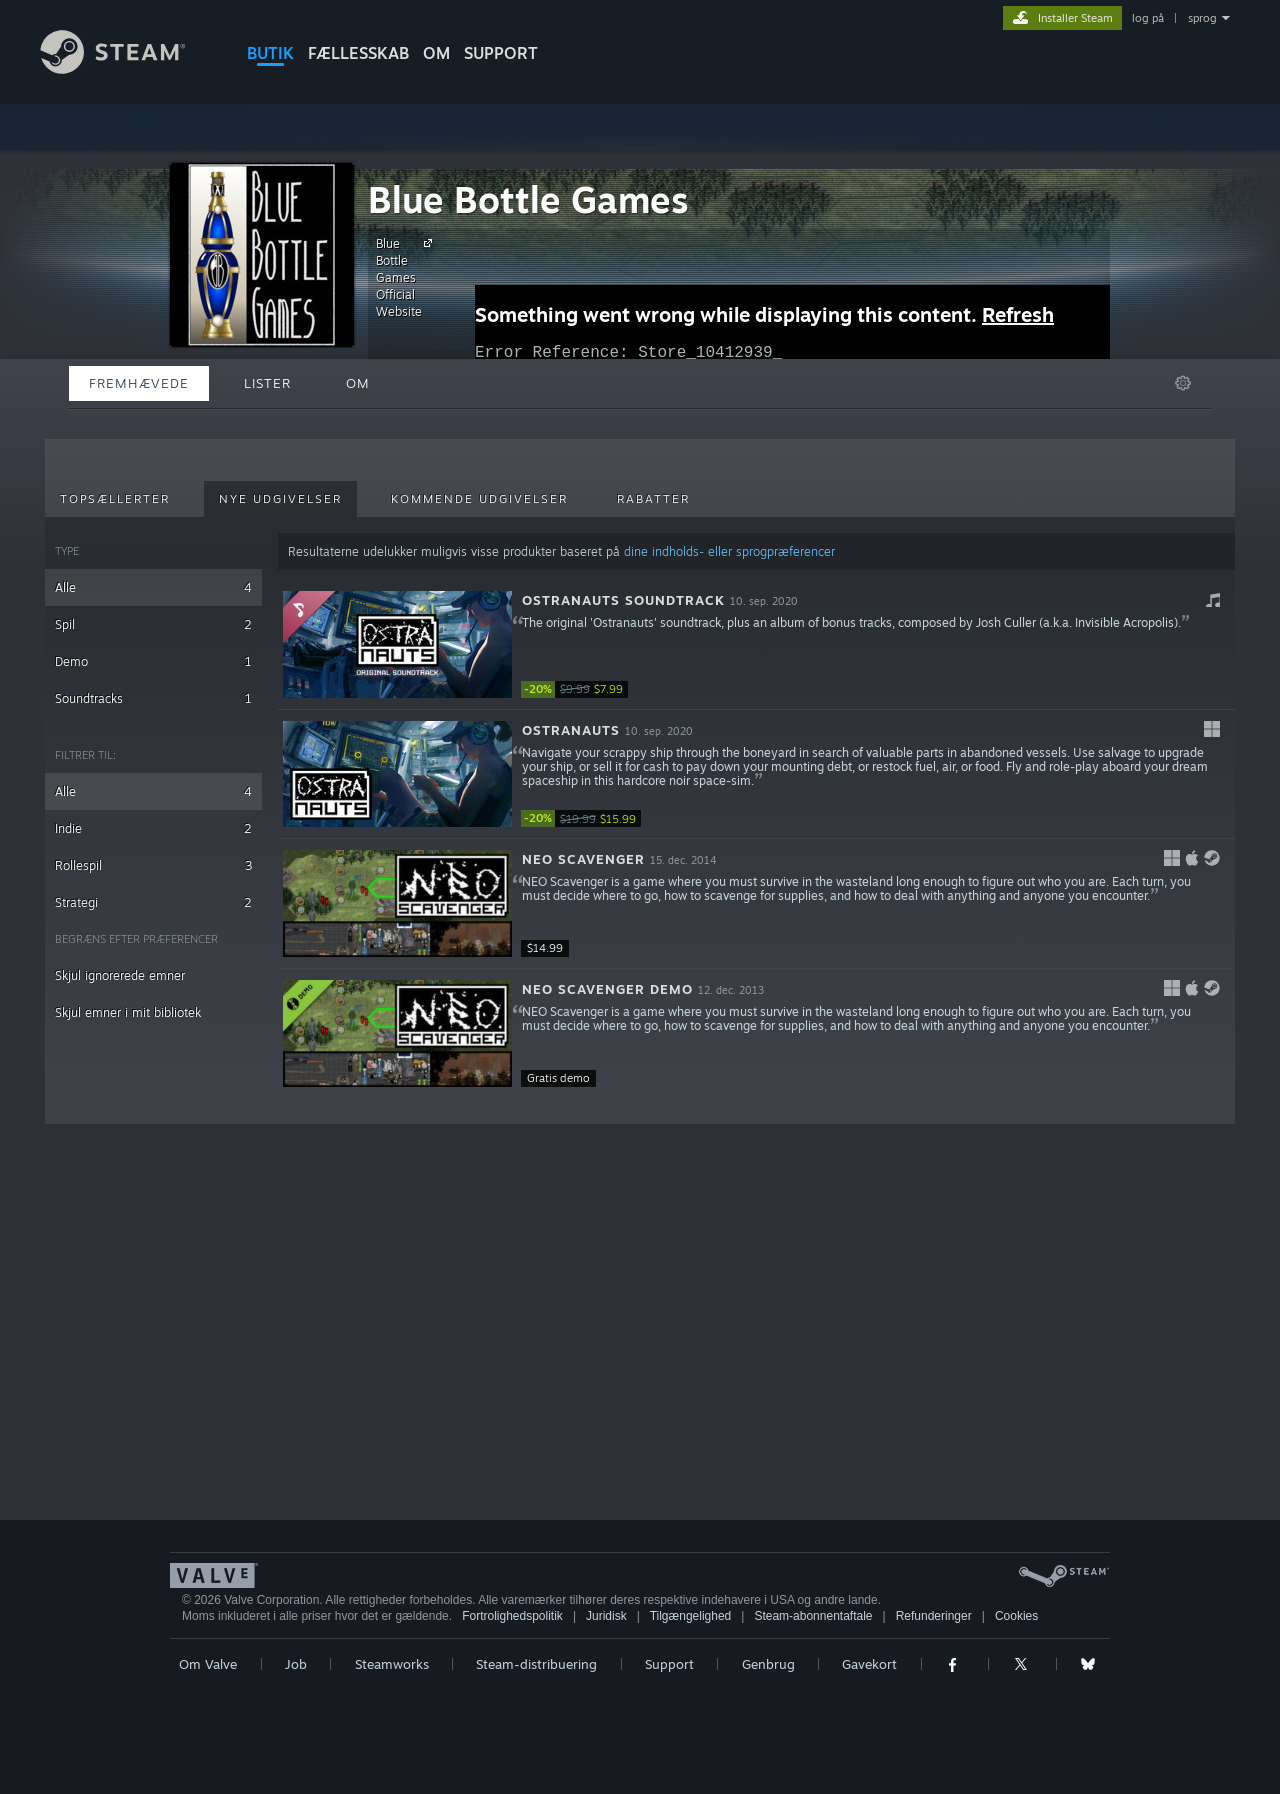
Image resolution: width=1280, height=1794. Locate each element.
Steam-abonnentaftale (813, 1616)
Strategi (153, 902)
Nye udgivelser (280, 499)
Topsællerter (115, 499)
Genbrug (768, 1664)
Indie (153, 828)
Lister (267, 383)
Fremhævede (139, 383)
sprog (1202, 18)
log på (1148, 18)
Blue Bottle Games (528, 199)
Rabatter (653, 499)
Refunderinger (934, 1616)
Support (669, 1664)
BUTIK (270, 53)
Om (436, 53)
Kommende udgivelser (479, 499)
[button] (756, 645)
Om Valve (208, 1664)
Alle (153, 587)
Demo (153, 661)
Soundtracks (153, 698)
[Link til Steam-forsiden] (128, 68)
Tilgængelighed (691, 1616)
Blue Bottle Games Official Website (407, 277)
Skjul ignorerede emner (120, 975)
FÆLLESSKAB (358, 53)
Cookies (1016, 1616)
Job (296, 1664)
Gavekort (869, 1664)
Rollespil (153, 865)
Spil (153, 624)
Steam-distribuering (536, 1664)
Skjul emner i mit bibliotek (128, 1012)
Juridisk (606, 1616)
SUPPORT (501, 53)
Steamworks (392, 1664)
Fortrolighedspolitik (512, 1616)
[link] (581, 689)
